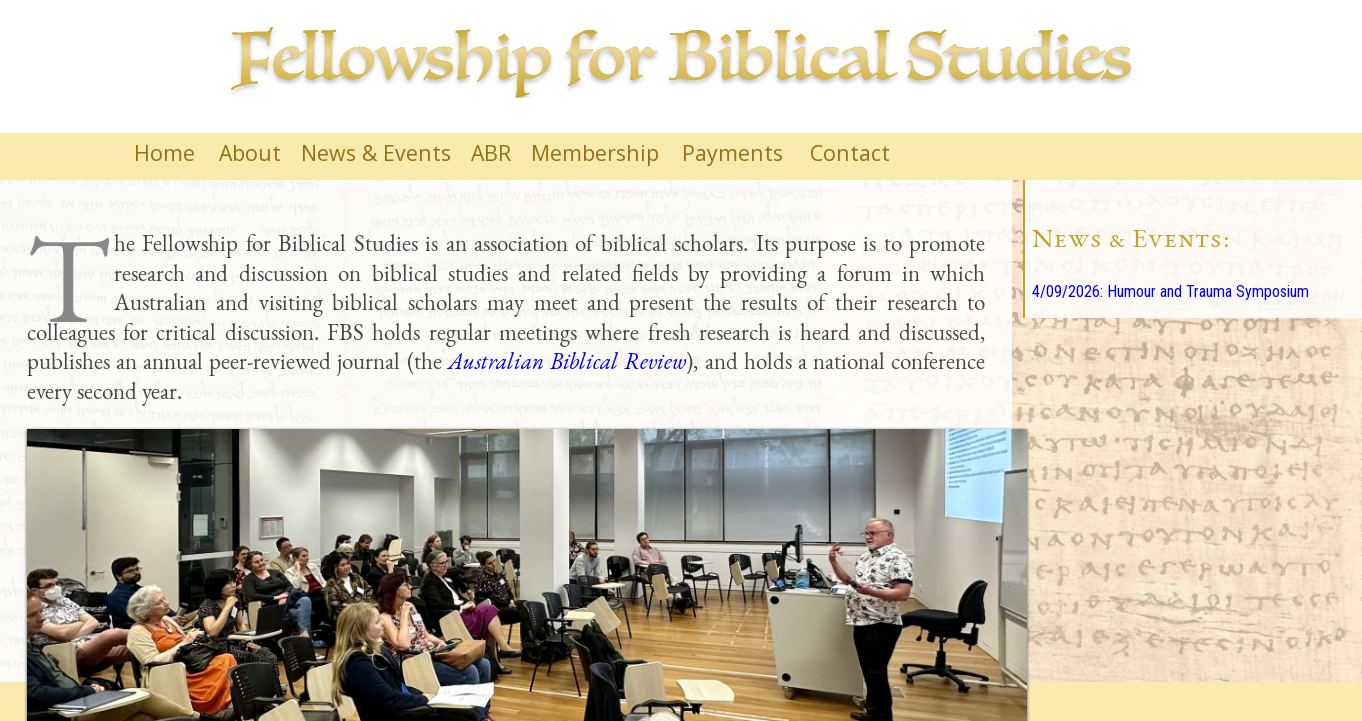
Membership (595, 152)
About (250, 152)
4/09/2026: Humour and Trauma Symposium (1170, 291)
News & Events (376, 152)
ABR (491, 152)
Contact (850, 152)
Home (164, 152)
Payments (732, 152)
